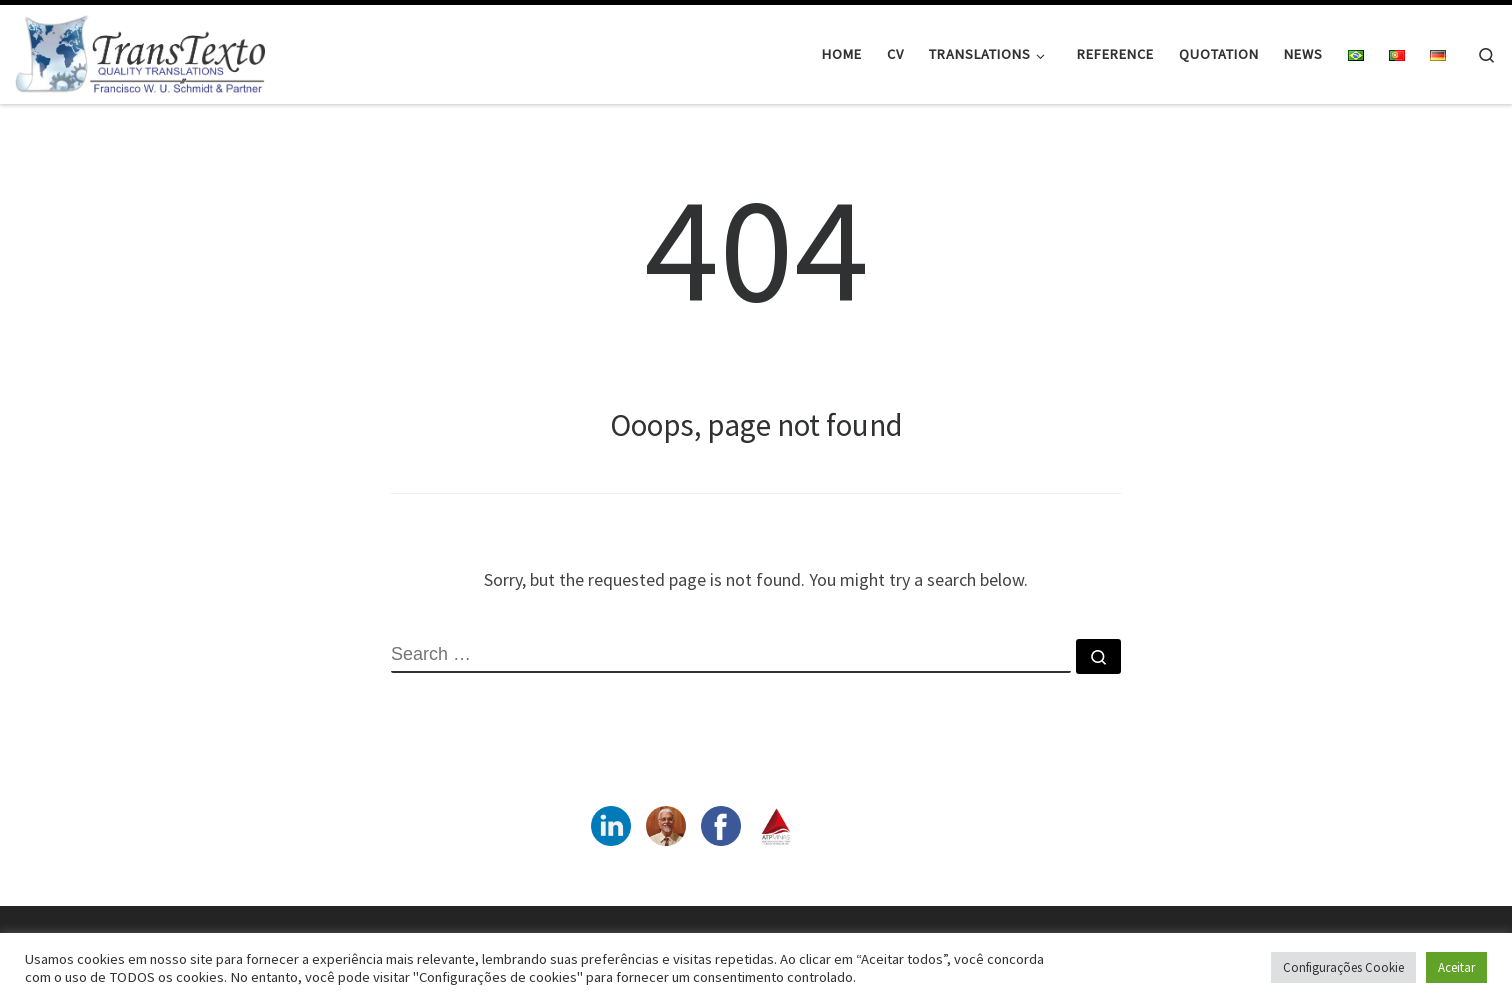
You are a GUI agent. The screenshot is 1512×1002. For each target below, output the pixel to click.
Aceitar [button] (1456, 967)
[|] (140, 50)
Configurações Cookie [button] (1343, 967)
